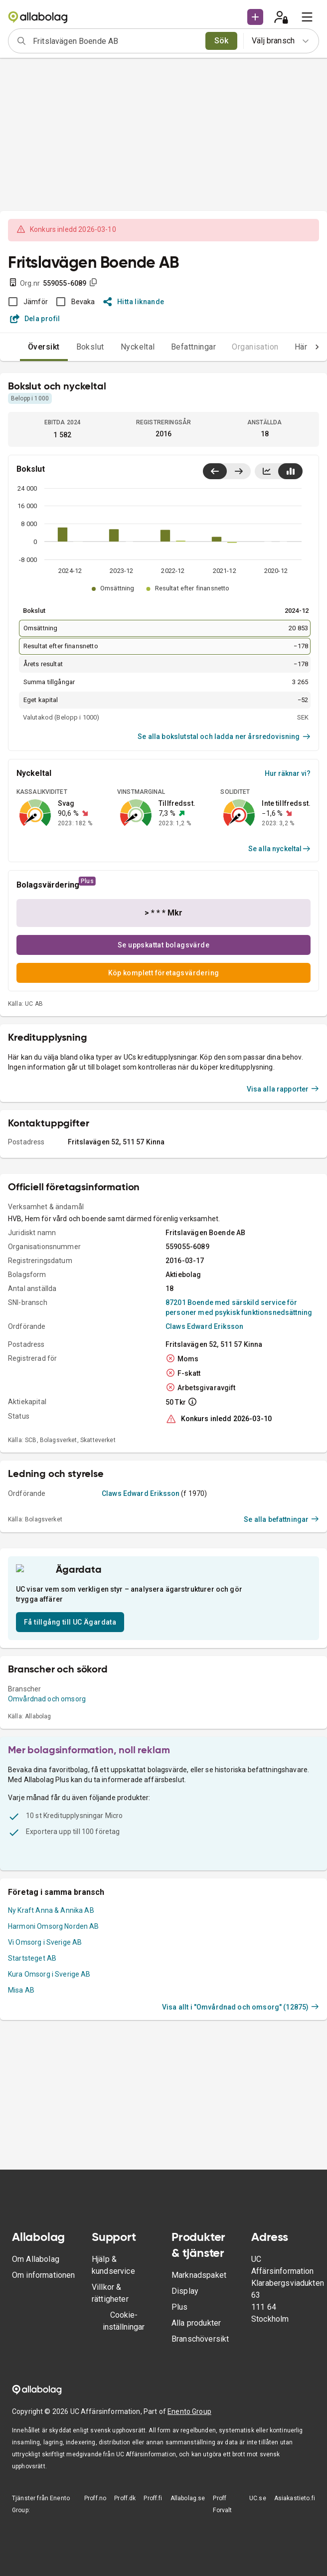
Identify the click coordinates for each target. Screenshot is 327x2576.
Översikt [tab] (24, 347)
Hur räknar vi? (288, 773)
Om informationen (43, 2275)
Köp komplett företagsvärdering (163, 973)
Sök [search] (221, 40)
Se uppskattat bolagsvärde (163, 945)
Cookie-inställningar (124, 2321)
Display (184, 2291)
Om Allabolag (35, 2259)
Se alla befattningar (281, 1627)
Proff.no (95, 2498)
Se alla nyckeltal (279, 849)
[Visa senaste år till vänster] (215, 471)
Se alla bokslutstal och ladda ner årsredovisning (224, 736)
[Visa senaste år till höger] (238, 471)
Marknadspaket (198, 2275)
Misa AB (21, 2110)
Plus (179, 2307)
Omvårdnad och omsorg (47, 1819)
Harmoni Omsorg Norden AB (53, 2046)
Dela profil (35, 318)
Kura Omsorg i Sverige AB (49, 2094)
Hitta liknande (133, 301)
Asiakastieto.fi (294, 2498)
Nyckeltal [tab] (118, 347)
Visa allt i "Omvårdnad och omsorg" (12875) (240, 2127)
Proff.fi (153, 2498)
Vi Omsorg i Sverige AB (45, 2062)
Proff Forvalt (222, 2504)
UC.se (257, 2498)
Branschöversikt (200, 2339)
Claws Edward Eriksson (204, 1434)
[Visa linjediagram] (267, 471)
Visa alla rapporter (283, 1197)
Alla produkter (196, 2323)
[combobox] (115, 40)
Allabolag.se (187, 2498)
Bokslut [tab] (70, 347)
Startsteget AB (32, 2078)
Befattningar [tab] (173, 347)
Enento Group (189, 2411)
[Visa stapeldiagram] (290, 471)
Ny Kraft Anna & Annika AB (51, 2030)
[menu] (307, 17)
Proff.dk (125, 2498)
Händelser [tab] (294, 347)
